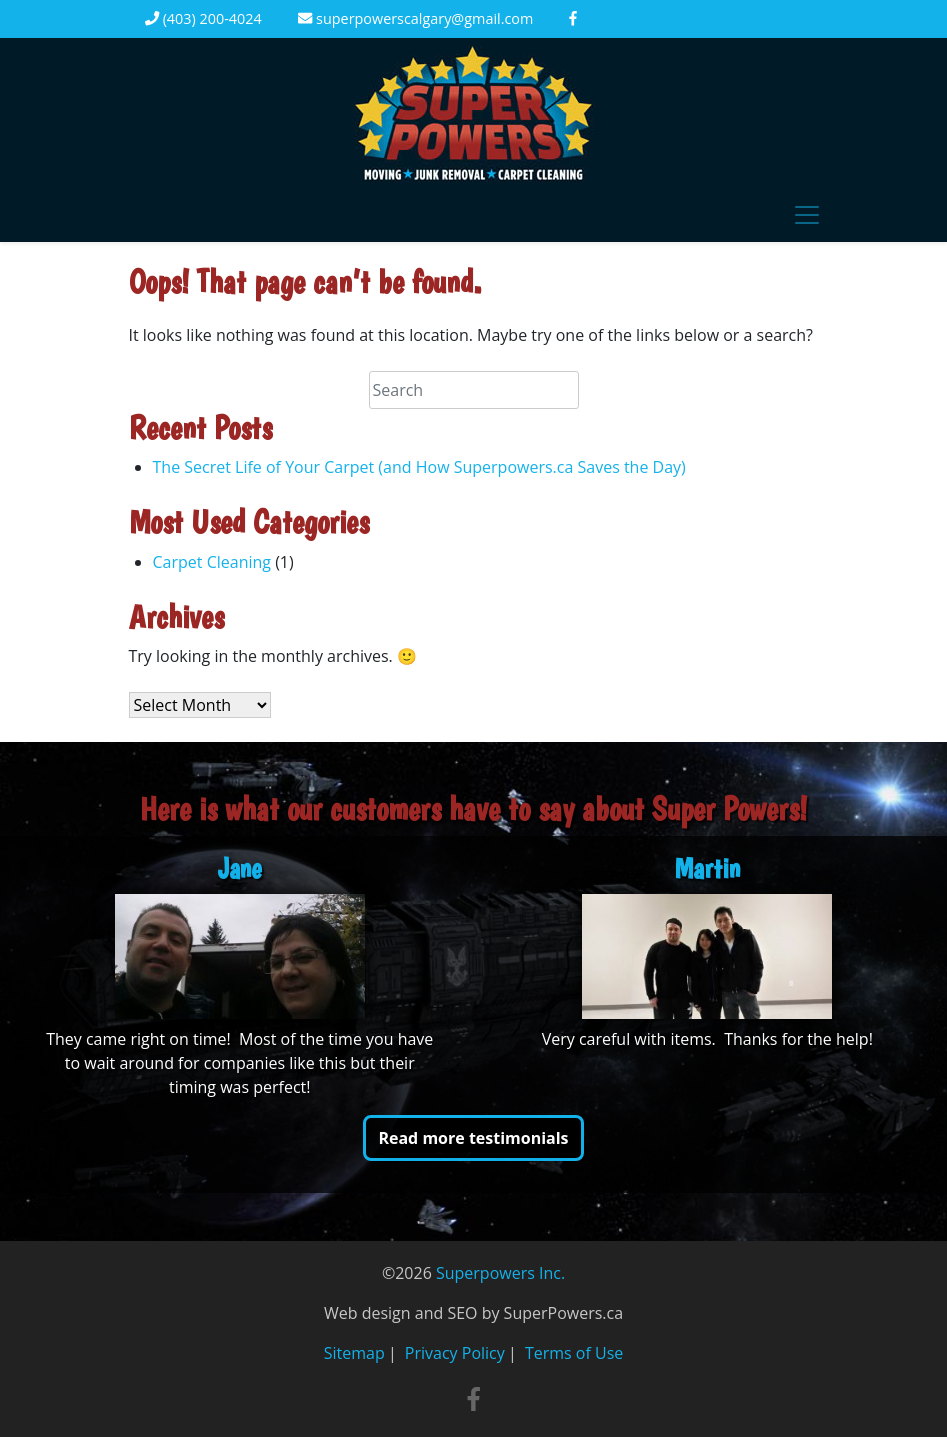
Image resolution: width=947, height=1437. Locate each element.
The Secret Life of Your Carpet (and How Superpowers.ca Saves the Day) (419, 467)
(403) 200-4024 (203, 18)
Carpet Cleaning (212, 562)
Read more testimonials (473, 1138)
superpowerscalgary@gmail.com (415, 18)
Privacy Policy (455, 1353)
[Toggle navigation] (807, 215)
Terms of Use (574, 1353)
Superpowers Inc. (500, 1273)
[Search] (474, 390)
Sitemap (354, 1353)
